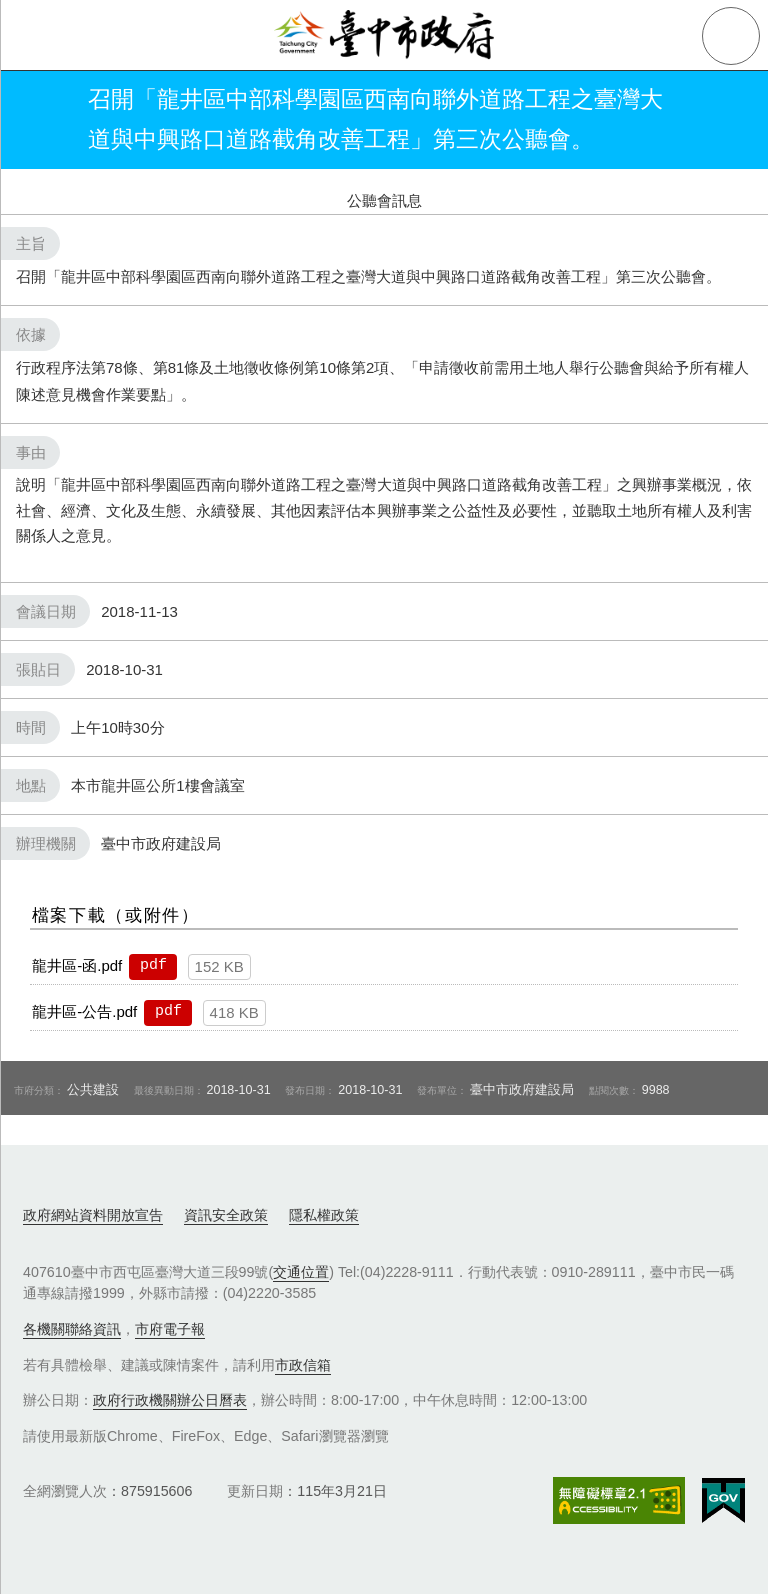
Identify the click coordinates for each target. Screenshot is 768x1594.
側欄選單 (36, 36)
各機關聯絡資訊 (72, 1329)
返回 (42, 120)
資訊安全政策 (226, 1215)
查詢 (731, 36)
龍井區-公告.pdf (84, 1011)
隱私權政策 (324, 1215)
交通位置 (301, 1272)
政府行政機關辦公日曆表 (170, 1400)
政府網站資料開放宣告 (93, 1215)
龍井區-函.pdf (77, 965)
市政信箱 (303, 1365)
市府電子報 (170, 1329)
